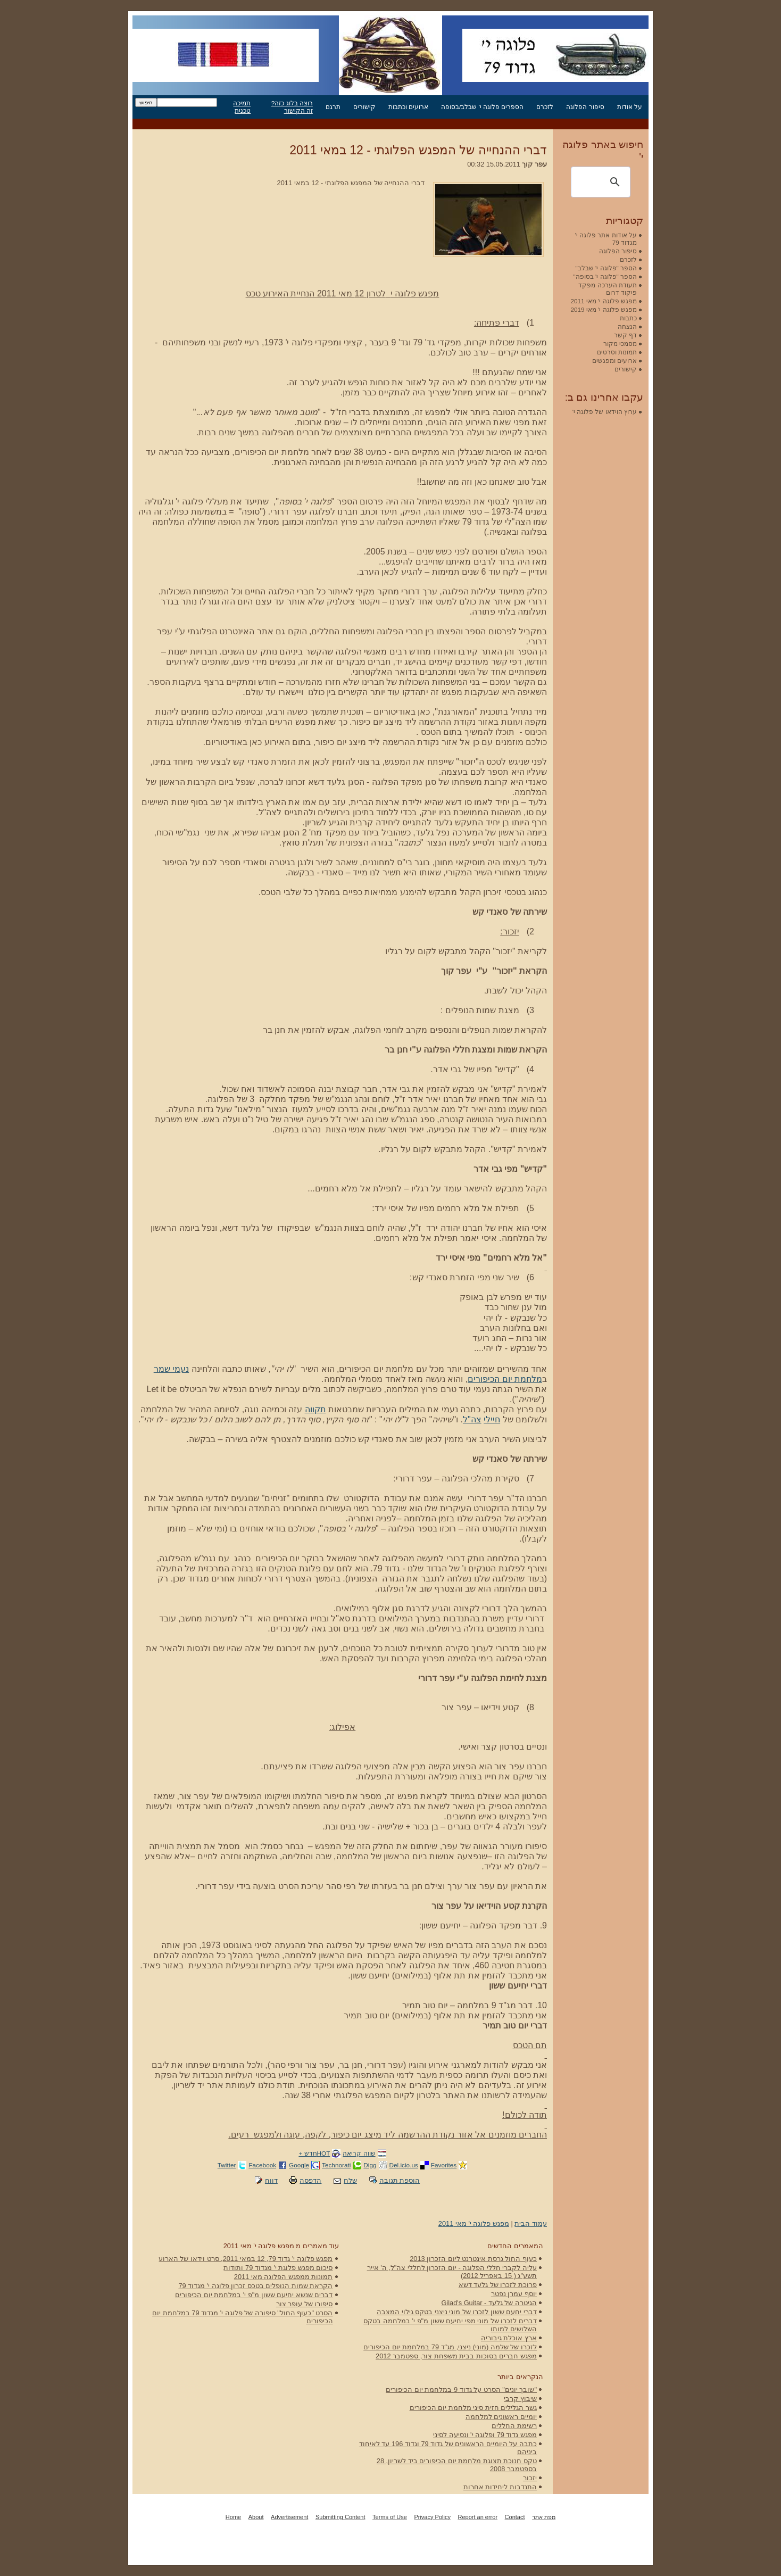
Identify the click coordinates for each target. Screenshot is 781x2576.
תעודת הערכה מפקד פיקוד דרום (607, 288)
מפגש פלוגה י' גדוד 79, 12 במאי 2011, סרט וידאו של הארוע (246, 2259)
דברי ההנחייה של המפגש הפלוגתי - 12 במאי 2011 (418, 150)
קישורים (364, 106)
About (256, 2517)
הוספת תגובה (399, 2180)
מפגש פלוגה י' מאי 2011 (473, 2223)
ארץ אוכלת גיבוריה (509, 2338)
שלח (350, 2180)
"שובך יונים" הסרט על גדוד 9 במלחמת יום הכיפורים (461, 2389)
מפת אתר (543, 2517)
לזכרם (544, 106)
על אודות (629, 106)
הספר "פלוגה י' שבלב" (606, 267)
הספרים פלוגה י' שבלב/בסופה (482, 106)
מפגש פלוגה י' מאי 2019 (603, 309)
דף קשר (625, 335)
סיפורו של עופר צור (304, 2304)
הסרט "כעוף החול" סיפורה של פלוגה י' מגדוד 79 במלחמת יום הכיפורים (242, 2317)
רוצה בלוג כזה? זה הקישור (292, 107)
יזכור (530, 2478)
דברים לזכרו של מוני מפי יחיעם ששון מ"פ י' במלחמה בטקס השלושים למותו (450, 2325)
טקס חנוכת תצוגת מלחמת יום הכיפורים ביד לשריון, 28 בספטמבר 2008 (457, 2465)
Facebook (262, 2164)
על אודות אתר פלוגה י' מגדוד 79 (606, 238)
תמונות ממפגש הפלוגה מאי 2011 (283, 2277)
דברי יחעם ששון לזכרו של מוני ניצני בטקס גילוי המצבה (457, 2312)
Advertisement (289, 2517)
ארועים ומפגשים (614, 360)
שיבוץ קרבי (520, 2399)
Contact (515, 2517)
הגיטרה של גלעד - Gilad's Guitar (489, 2303)
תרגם (333, 106)
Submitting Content (340, 2517)
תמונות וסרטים (617, 352)
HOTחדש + (314, 2153)
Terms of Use (389, 2517)
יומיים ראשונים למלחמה (501, 2417)
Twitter (227, 2164)
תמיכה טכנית (242, 107)
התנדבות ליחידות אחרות (500, 2487)
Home (233, 2517)
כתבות (628, 317)
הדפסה (310, 2180)
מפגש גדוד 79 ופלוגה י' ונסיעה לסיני (485, 2435)
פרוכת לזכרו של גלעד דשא (498, 2285)
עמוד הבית (530, 2223)
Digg (369, 2164)
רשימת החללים (514, 2426)
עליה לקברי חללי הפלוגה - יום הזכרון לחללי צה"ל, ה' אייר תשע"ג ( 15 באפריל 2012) (452, 2272)
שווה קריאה (359, 2153)
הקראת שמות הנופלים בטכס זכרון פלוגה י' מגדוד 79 (255, 2286)
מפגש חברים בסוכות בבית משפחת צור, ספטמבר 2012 (456, 2356)
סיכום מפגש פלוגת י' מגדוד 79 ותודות (278, 2268)
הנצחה (627, 326)
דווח (271, 2180)
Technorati (336, 2164)
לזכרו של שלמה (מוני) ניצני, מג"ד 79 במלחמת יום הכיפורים (450, 2347)
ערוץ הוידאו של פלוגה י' (604, 411)
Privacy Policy (432, 2517)
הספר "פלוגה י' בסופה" (605, 276)
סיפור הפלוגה (585, 106)
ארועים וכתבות (408, 106)
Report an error (477, 2517)
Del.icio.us (403, 2164)
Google (299, 2164)
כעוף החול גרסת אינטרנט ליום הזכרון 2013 (473, 2259)
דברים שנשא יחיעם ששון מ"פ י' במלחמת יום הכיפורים (254, 2295)
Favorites (443, 2164)
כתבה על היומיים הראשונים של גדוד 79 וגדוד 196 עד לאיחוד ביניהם (448, 2448)
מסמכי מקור (620, 343)
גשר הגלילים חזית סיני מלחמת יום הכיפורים (473, 2408)
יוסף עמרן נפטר (514, 2294)
